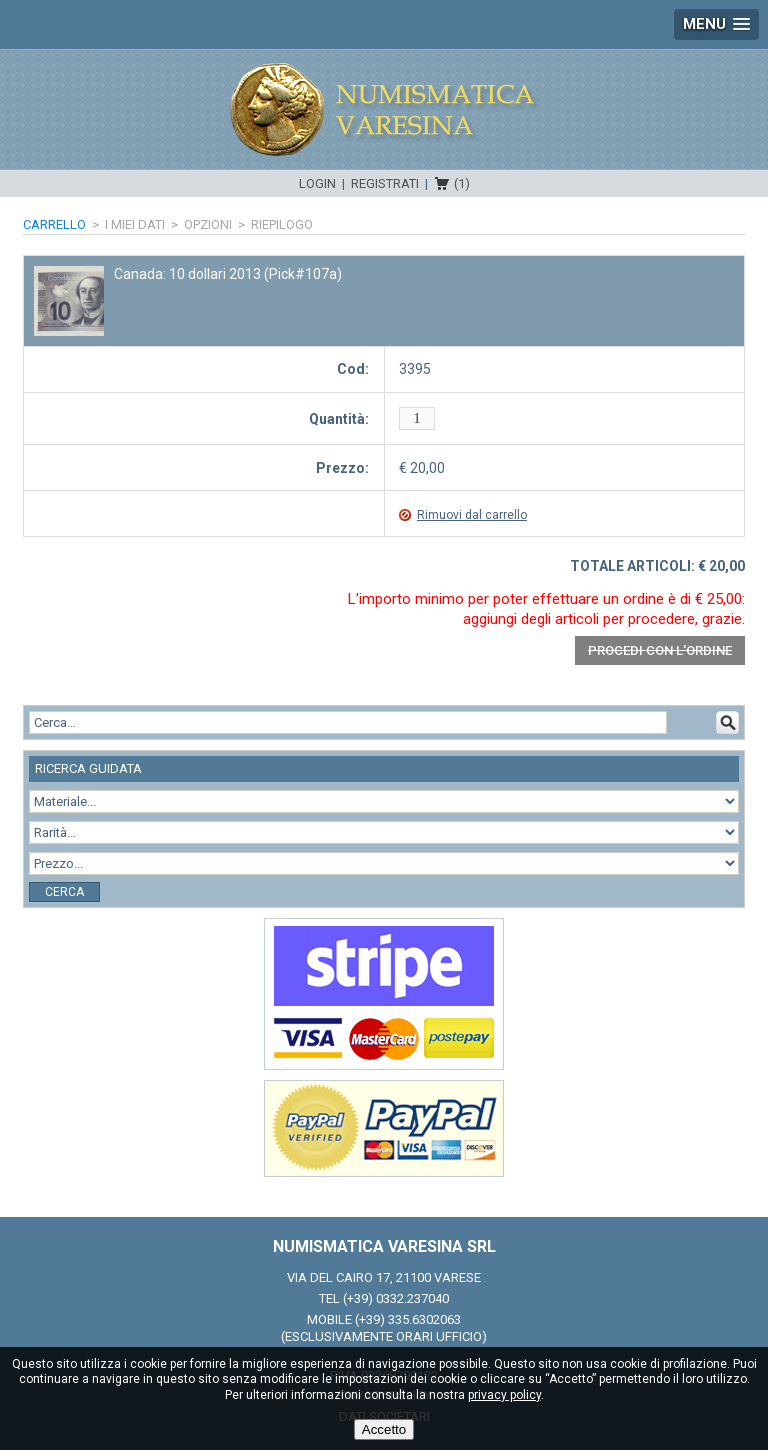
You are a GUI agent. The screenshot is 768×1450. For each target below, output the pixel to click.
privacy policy (504, 1395)
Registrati (385, 183)
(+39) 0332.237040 (396, 1298)
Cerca (64, 892)
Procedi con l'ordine (660, 650)
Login (317, 183)
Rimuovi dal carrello (472, 515)
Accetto (384, 1429)
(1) (462, 183)
